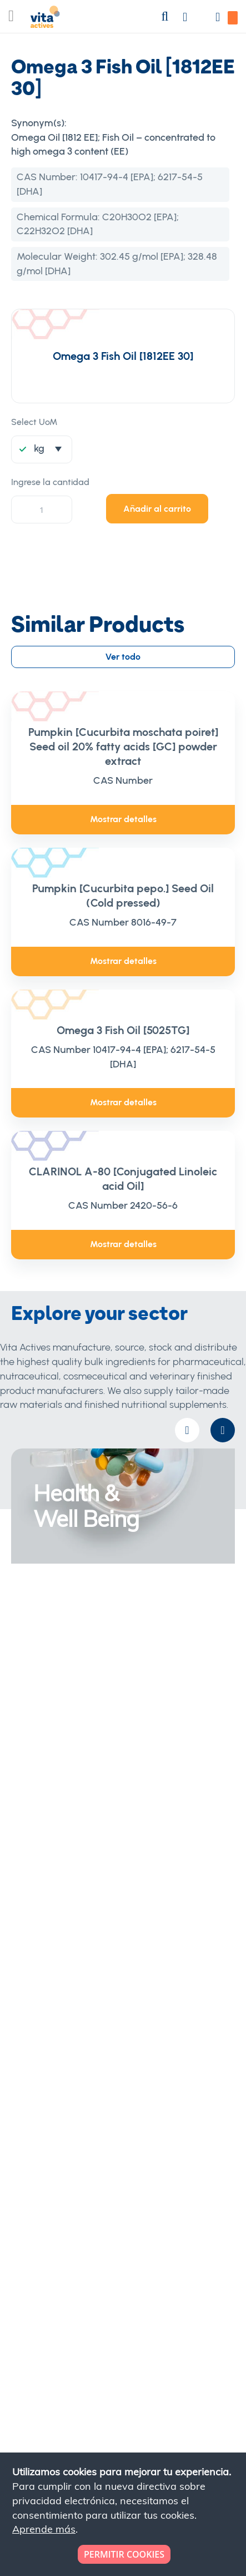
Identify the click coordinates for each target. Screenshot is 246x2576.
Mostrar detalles (123, 819)
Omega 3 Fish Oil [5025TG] (123, 1030)
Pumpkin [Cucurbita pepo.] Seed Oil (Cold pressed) (123, 895)
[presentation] (222, 1430)
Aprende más (44, 2529)
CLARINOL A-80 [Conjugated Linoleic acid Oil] (123, 1179)
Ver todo (123, 656)
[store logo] (45, 19)
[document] (124, 2514)
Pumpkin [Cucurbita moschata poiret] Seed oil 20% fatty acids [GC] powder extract (123, 746)
